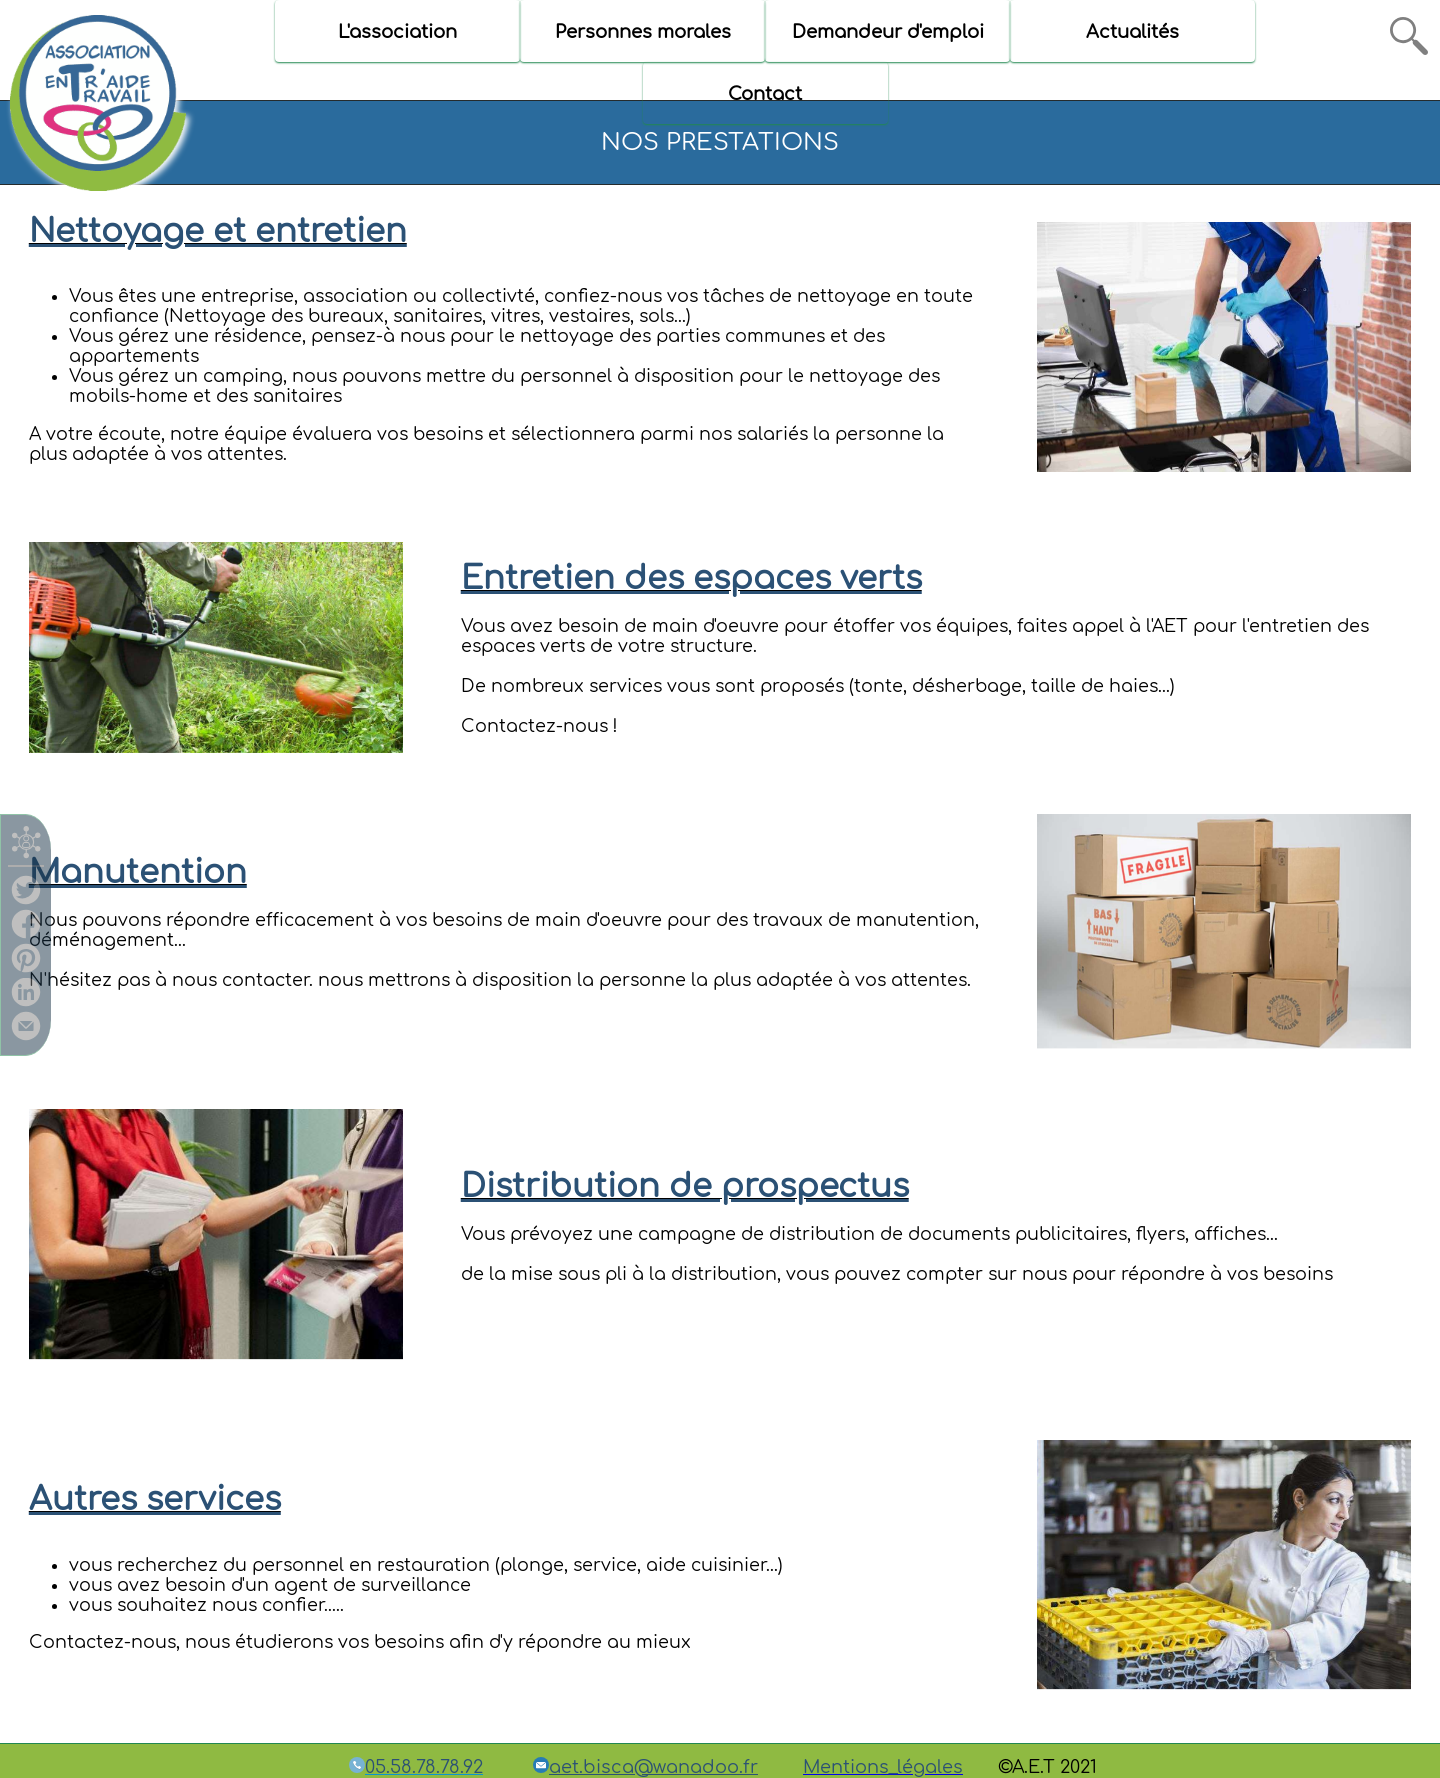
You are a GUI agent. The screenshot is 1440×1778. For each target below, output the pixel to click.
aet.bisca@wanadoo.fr (653, 1767)
